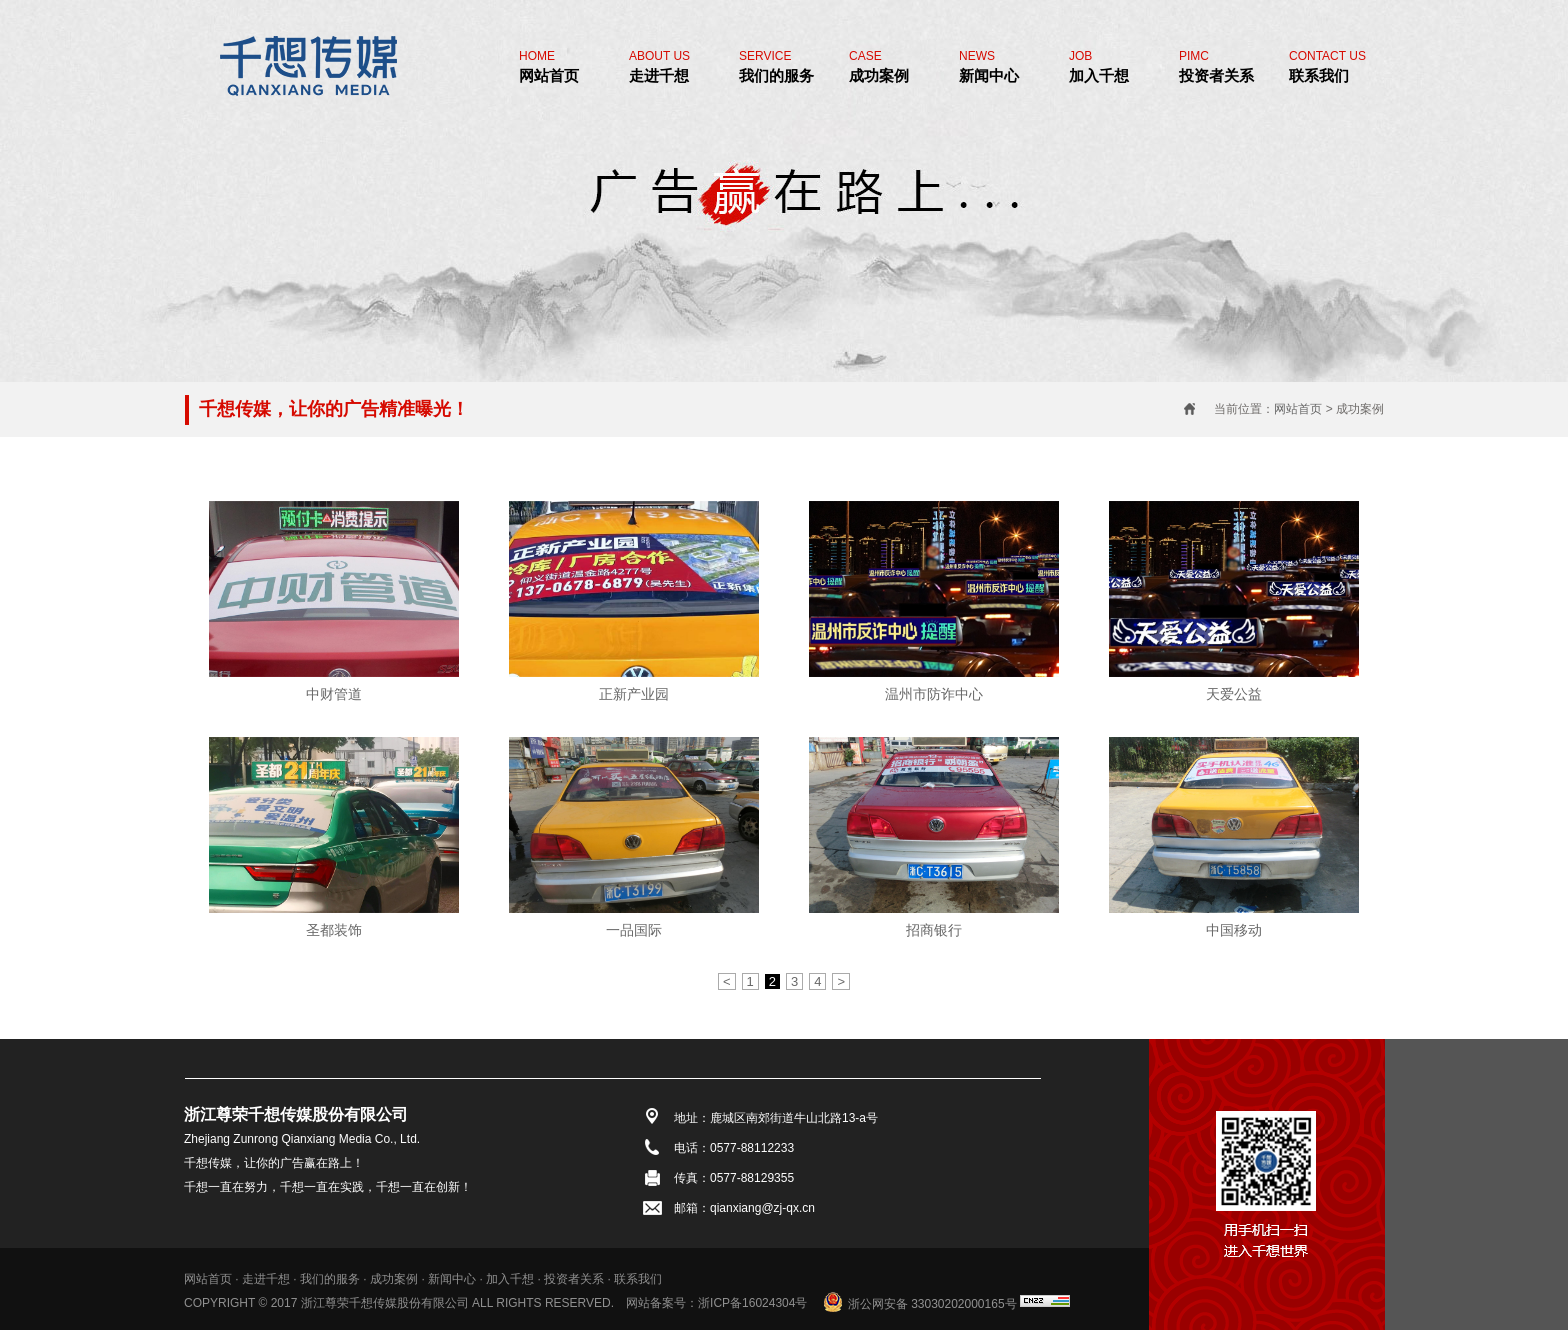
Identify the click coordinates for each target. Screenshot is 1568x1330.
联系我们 (1327, 66)
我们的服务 (776, 66)
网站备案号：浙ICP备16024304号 (716, 1303)
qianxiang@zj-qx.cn (762, 1208)
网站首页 (549, 66)
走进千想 (659, 66)
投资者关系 (1216, 66)
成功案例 (879, 66)
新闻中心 (989, 66)
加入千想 (1099, 66)
